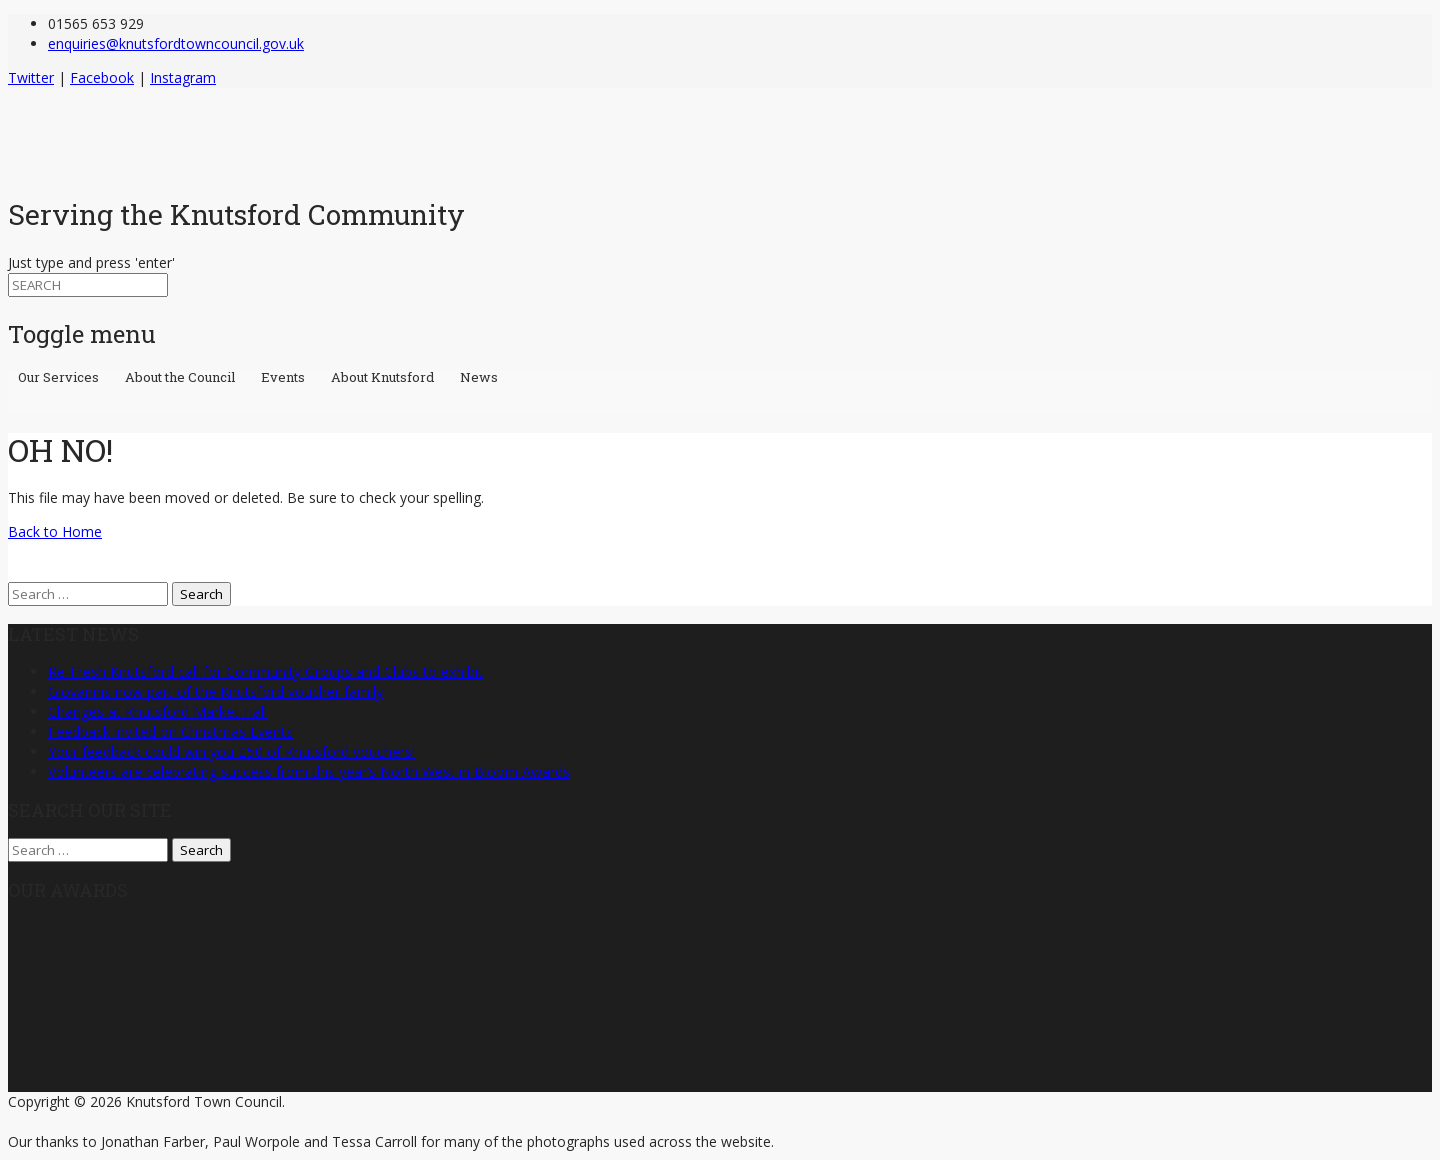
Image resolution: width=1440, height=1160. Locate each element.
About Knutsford (385, 378)
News (479, 378)
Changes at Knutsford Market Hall (157, 711)
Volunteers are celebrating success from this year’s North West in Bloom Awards (309, 771)
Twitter (31, 77)
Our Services (61, 378)
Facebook (102, 77)
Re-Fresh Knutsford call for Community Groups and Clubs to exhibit (265, 671)
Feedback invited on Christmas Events (170, 731)
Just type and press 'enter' (91, 262)
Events (286, 378)
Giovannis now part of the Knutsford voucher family (215, 691)
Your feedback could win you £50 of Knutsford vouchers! (231, 751)
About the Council (183, 378)
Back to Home (55, 531)
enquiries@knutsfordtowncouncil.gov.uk (176, 43)
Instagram (183, 77)
